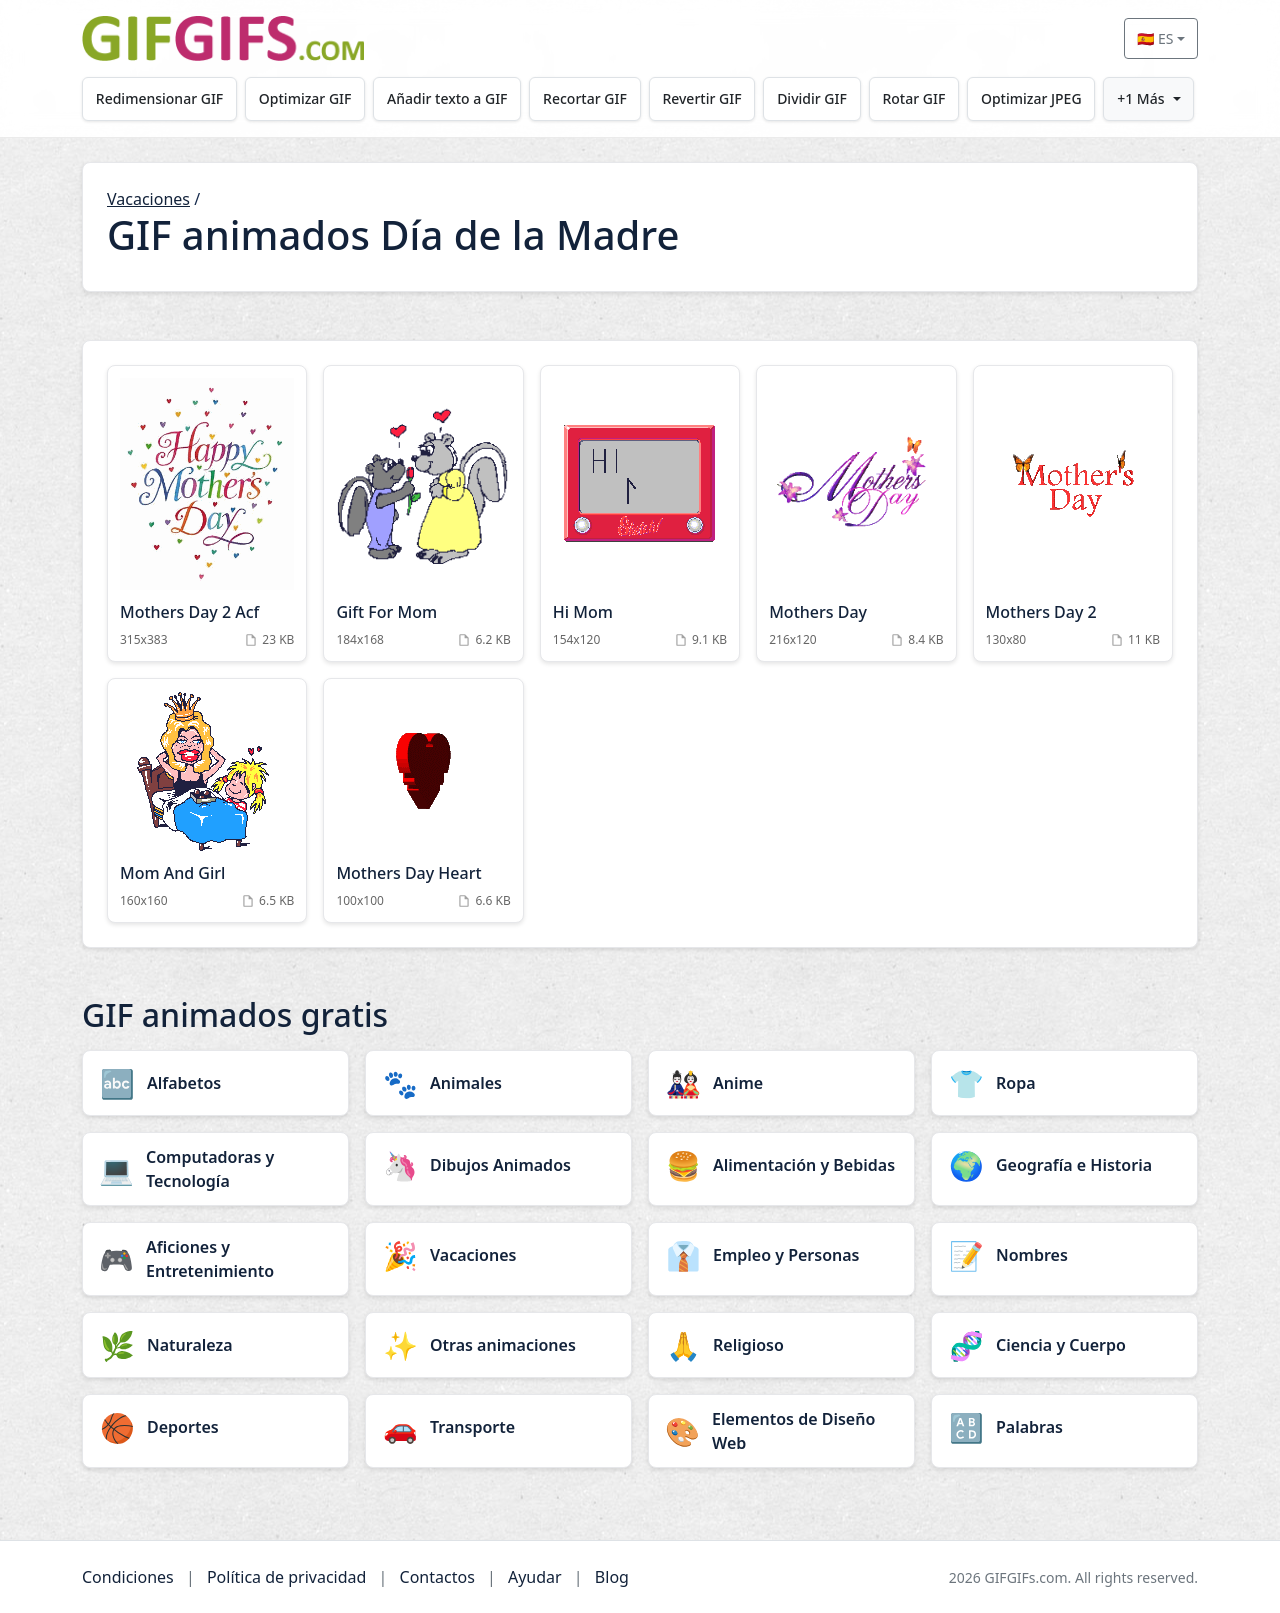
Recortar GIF (585, 98)
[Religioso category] (781, 1345)
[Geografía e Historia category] (1064, 1165)
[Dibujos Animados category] (498, 1165)
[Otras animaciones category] (498, 1345)
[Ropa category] (1064, 1083)
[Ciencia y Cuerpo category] (1064, 1345)
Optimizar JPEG (1031, 98)
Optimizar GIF (305, 98)
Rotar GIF (913, 98)
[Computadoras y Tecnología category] (215, 1169)
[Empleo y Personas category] (781, 1255)
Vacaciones (148, 199)
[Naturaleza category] (215, 1345)
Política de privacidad (287, 1577)
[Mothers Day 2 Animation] (1073, 513)
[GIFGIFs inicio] (223, 38)
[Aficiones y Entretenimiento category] (215, 1259)
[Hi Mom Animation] (640, 513)
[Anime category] (781, 1083)
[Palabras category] (1064, 1427)
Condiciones (128, 1577)
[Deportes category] (215, 1427)
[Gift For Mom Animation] (423, 513)
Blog (612, 1577)
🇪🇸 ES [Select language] (1155, 38)
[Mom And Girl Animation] (207, 800)
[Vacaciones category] (498, 1255)
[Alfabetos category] (215, 1083)
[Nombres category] (1064, 1255)
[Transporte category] (498, 1427)
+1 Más (1140, 98)
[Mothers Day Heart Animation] (423, 800)
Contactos (437, 1577)
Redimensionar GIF (159, 98)
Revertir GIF (701, 98)
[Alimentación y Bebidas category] (781, 1165)
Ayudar (535, 1577)
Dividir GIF (812, 98)
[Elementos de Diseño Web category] (781, 1431)
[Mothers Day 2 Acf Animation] (207, 513)
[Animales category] (498, 1083)
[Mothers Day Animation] (856, 513)
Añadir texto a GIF (447, 98)
